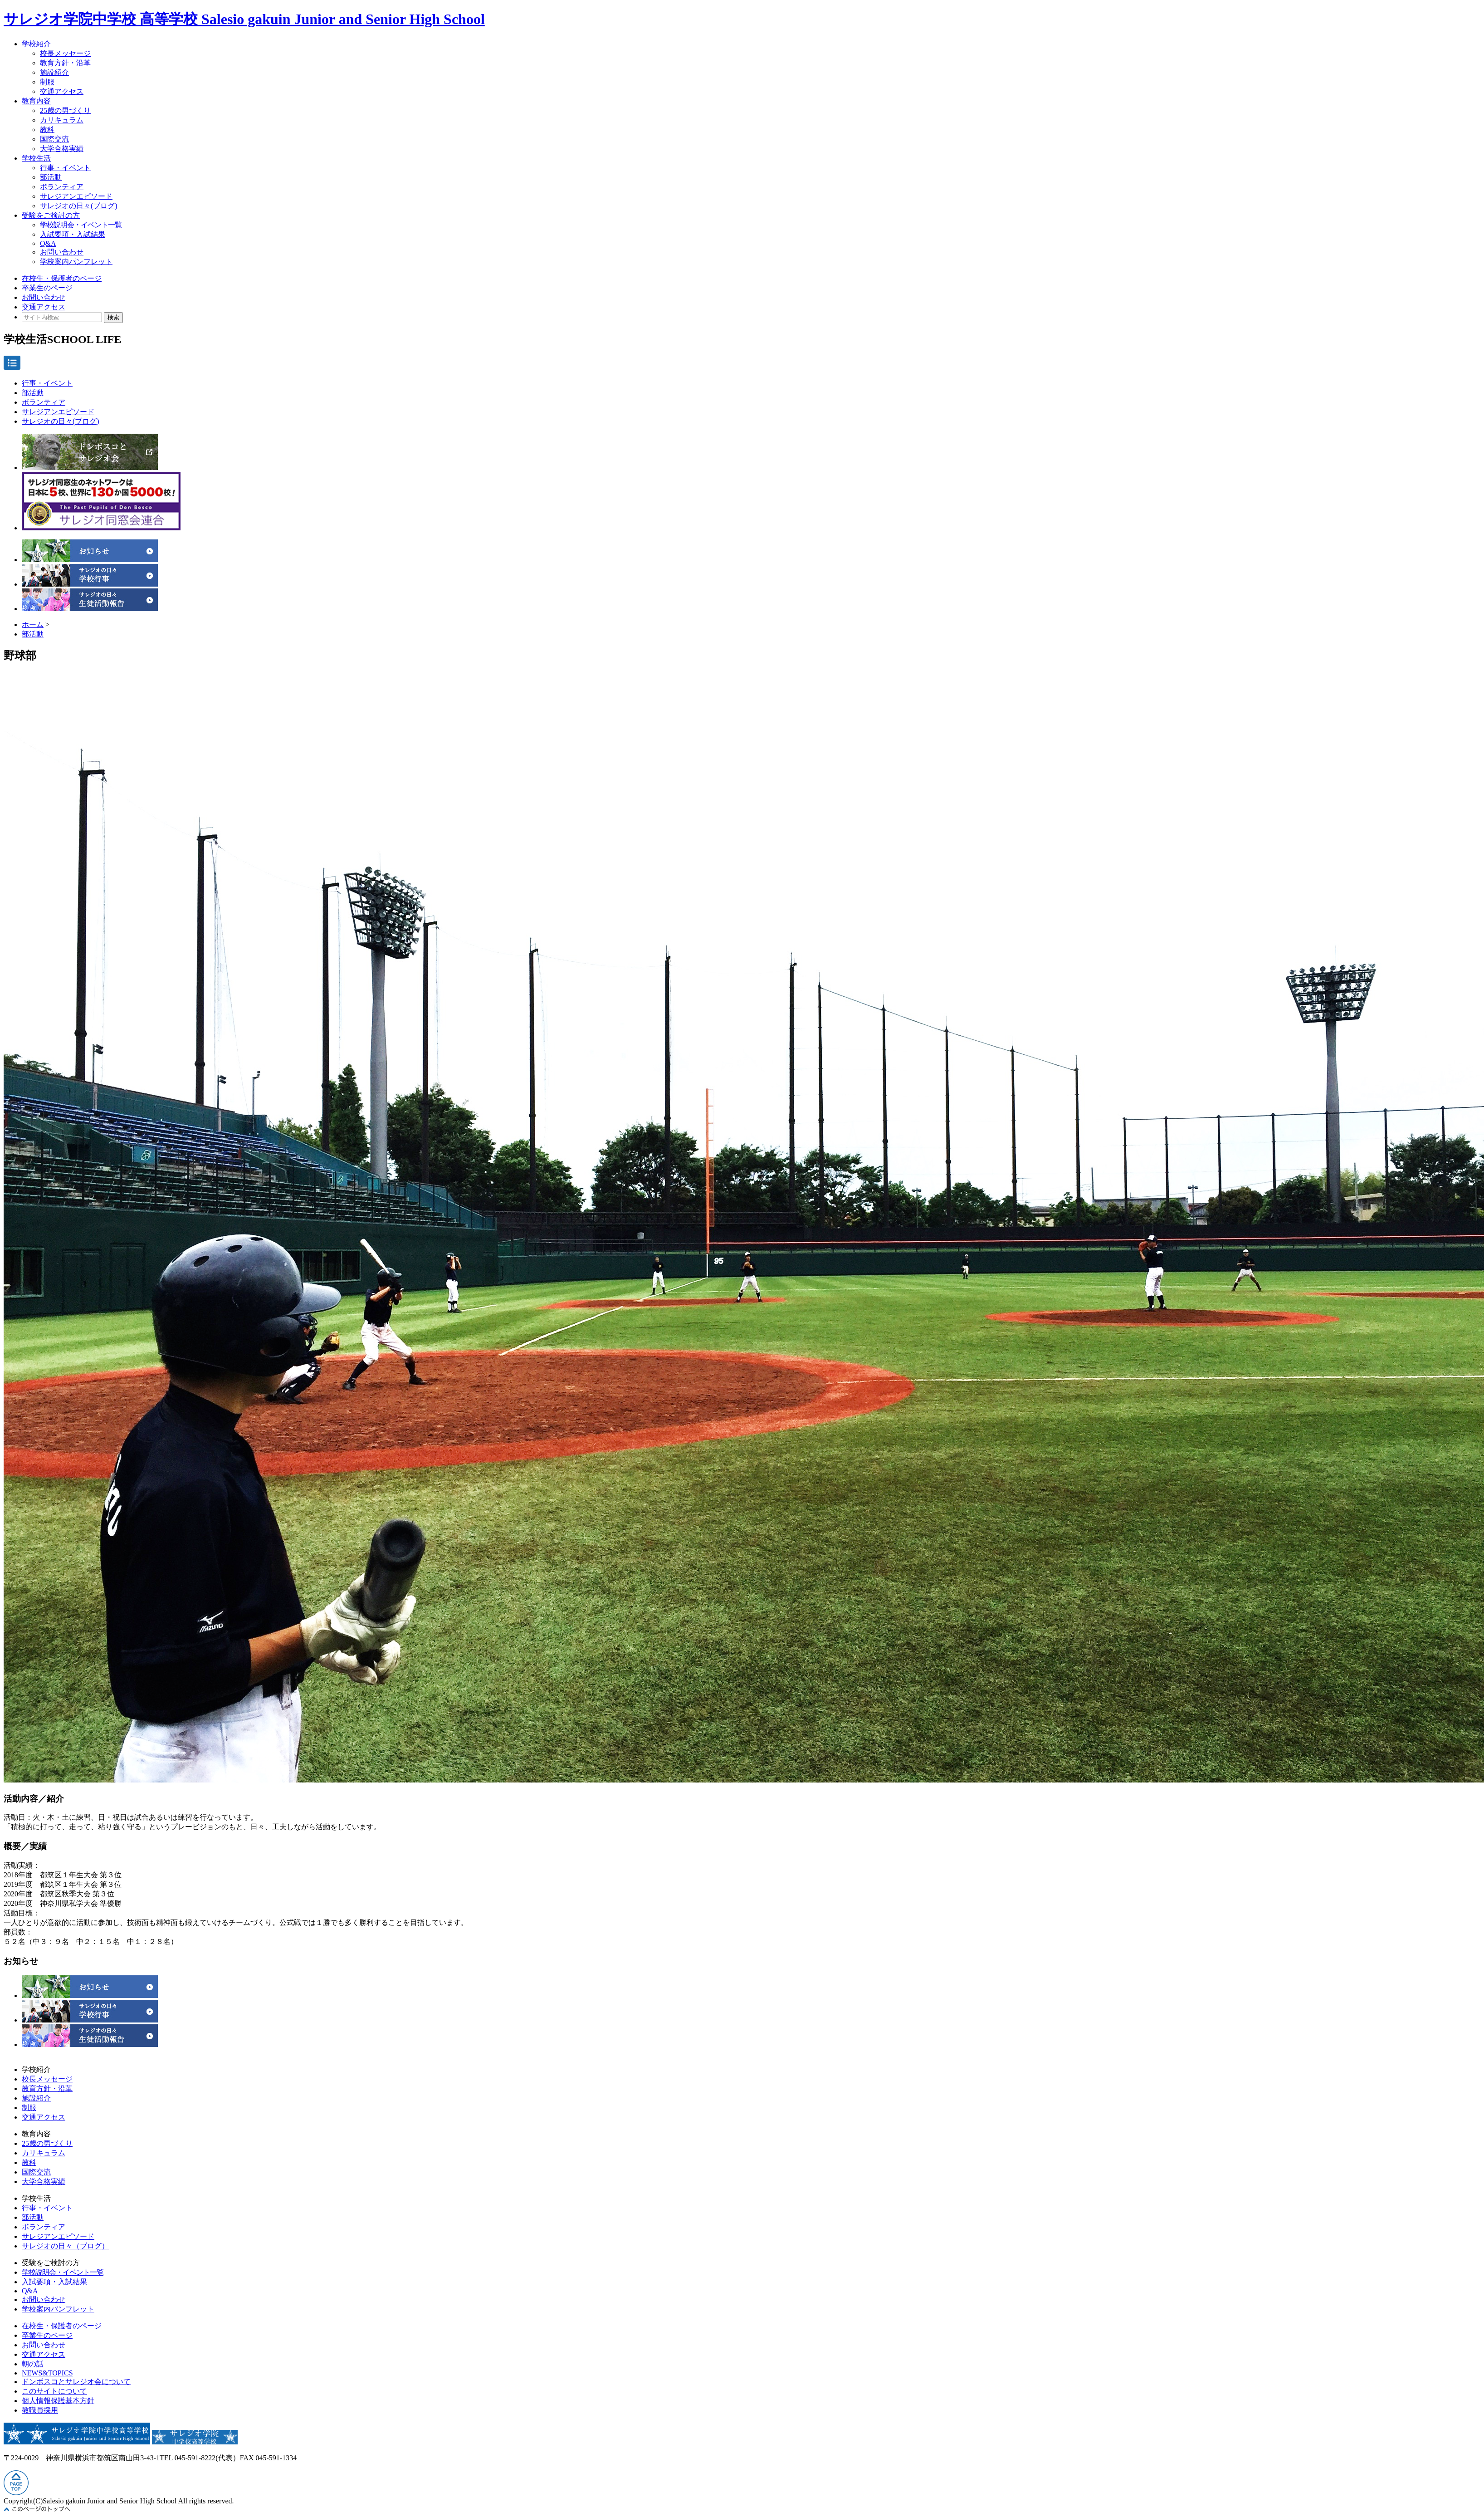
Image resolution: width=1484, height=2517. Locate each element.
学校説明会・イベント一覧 (81, 225)
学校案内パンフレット (76, 261)
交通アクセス (61, 91)
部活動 (51, 177)
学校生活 (36, 158)
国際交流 (54, 139)
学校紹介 (36, 44)
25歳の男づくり (65, 110)
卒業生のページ (47, 288)
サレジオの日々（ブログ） (65, 2246)
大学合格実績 (61, 148)
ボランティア (61, 187)
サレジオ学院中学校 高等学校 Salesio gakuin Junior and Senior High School (244, 19)
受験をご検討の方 (51, 215)
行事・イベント (65, 167)
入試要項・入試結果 (72, 234)
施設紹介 (54, 72)
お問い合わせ (61, 252)
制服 (47, 82)
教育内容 (36, 101)
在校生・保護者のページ (62, 278)
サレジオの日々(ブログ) (78, 206)
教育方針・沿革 (65, 63)
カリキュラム (61, 120)
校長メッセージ (65, 53)
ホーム (33, 624)
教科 (47, 129)
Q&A (48, 243)
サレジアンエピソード (76, 196)
